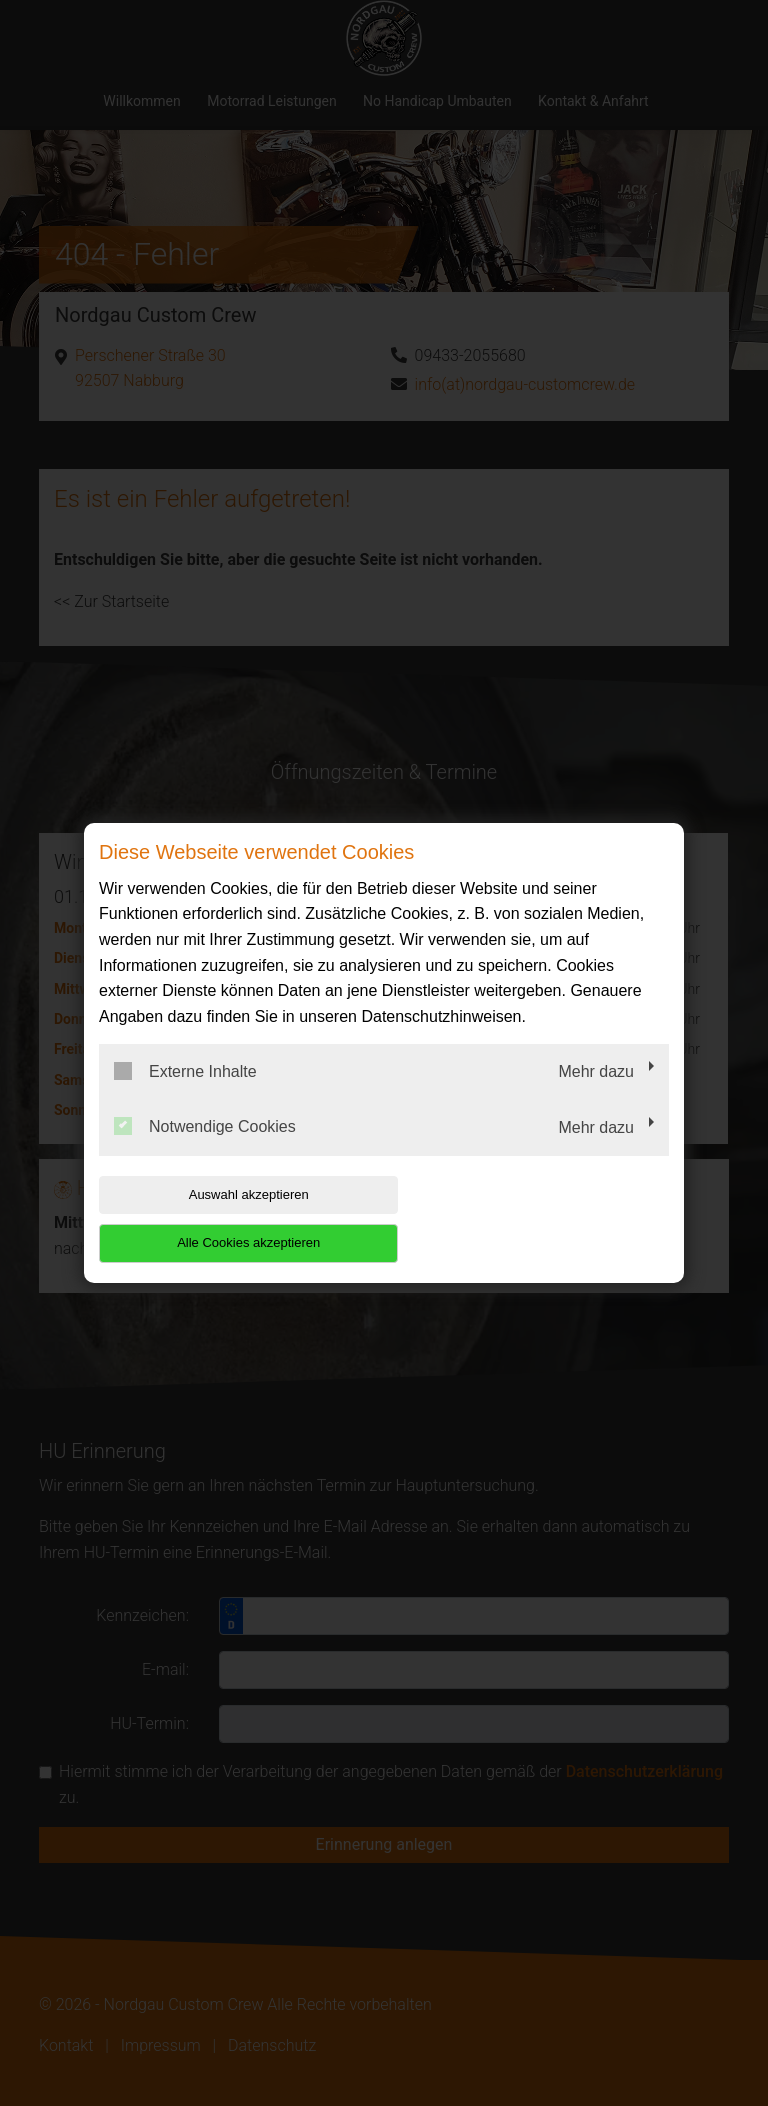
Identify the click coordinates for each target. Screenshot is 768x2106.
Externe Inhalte (185, 1095)
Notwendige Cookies (205, 1151)
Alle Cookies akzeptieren (540, 1218)
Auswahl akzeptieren (227, 1218)
